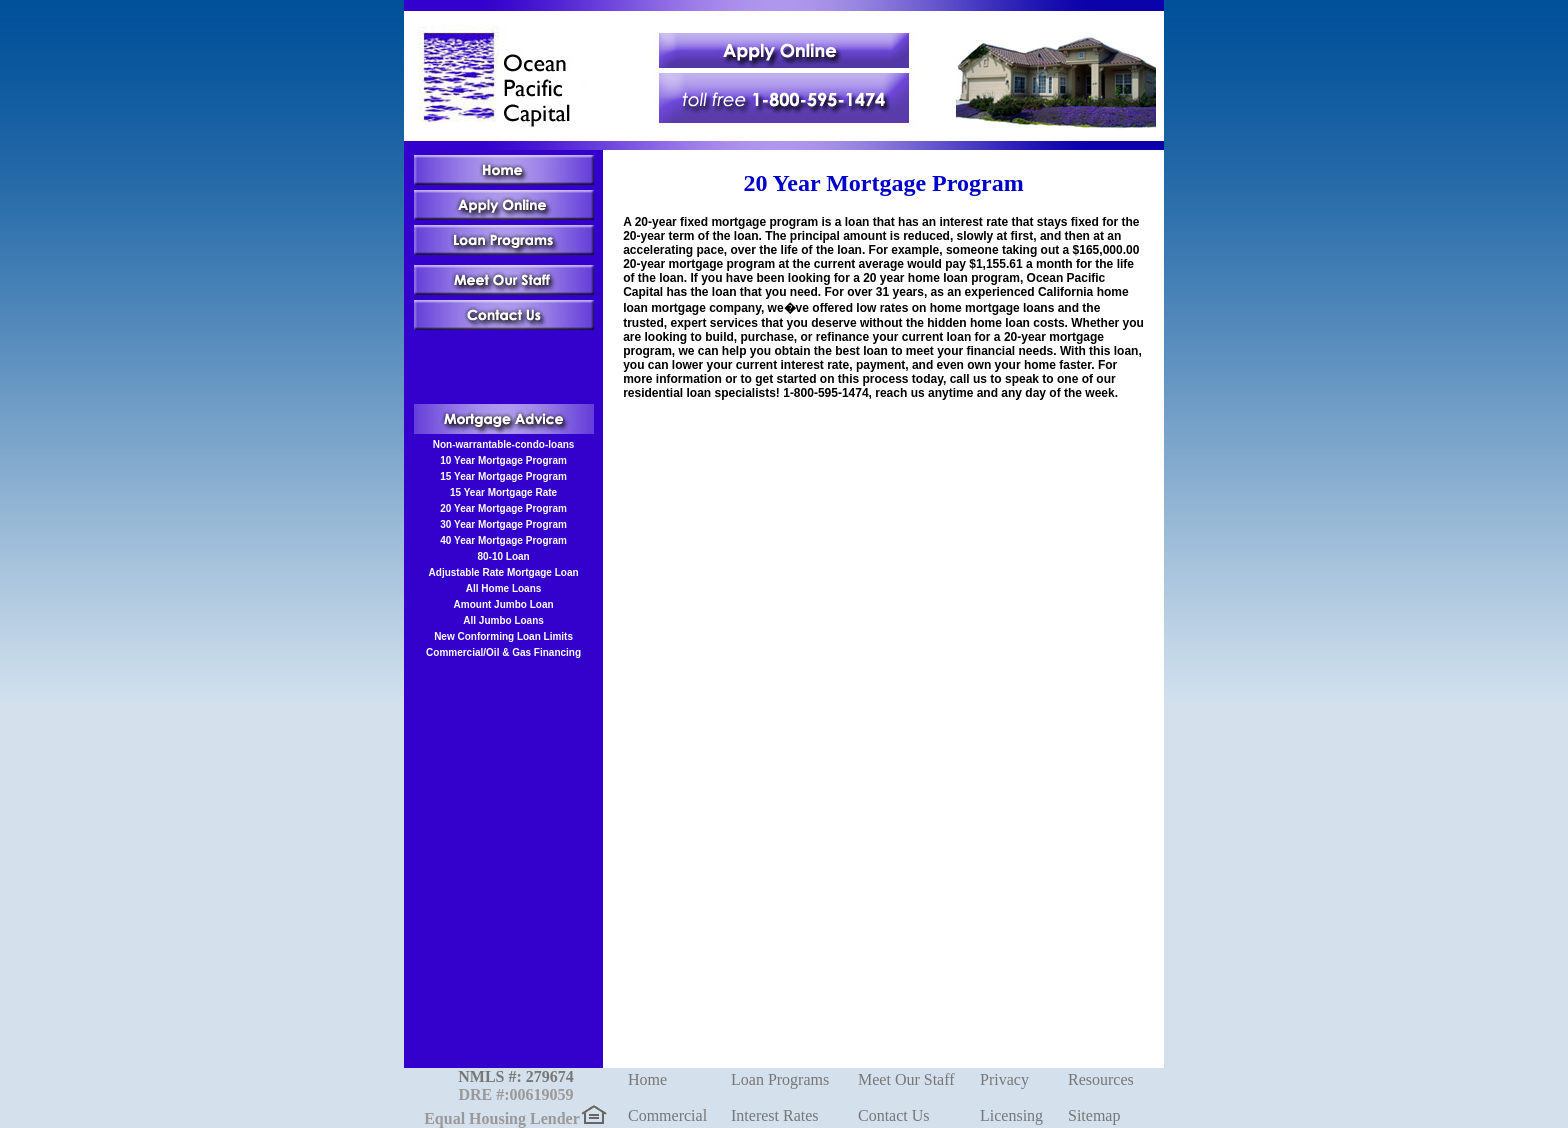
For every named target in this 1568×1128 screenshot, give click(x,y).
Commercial (667, 1115)
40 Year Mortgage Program (503, 540)
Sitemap (1094, 1115)
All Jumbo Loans (503, 620)
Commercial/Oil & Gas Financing (503, 652)
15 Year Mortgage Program (503, 476)
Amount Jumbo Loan (504, 604)
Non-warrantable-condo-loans (504, 444)
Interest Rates (775, 1115)
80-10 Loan (503, 556)
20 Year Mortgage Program (503, 508)
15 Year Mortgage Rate (503, 492)
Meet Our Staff (906, 1079)
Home (647, 1079)
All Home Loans (504, 588)
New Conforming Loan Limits (503, 636)
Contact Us (894, 1115)
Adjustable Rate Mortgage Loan (504, 572)
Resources (1101, 1079)
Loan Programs (780, 1079)
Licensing (1011, 1115)
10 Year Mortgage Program (503, 460)
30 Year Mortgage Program (503, 524)
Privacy (1004, 1079)
